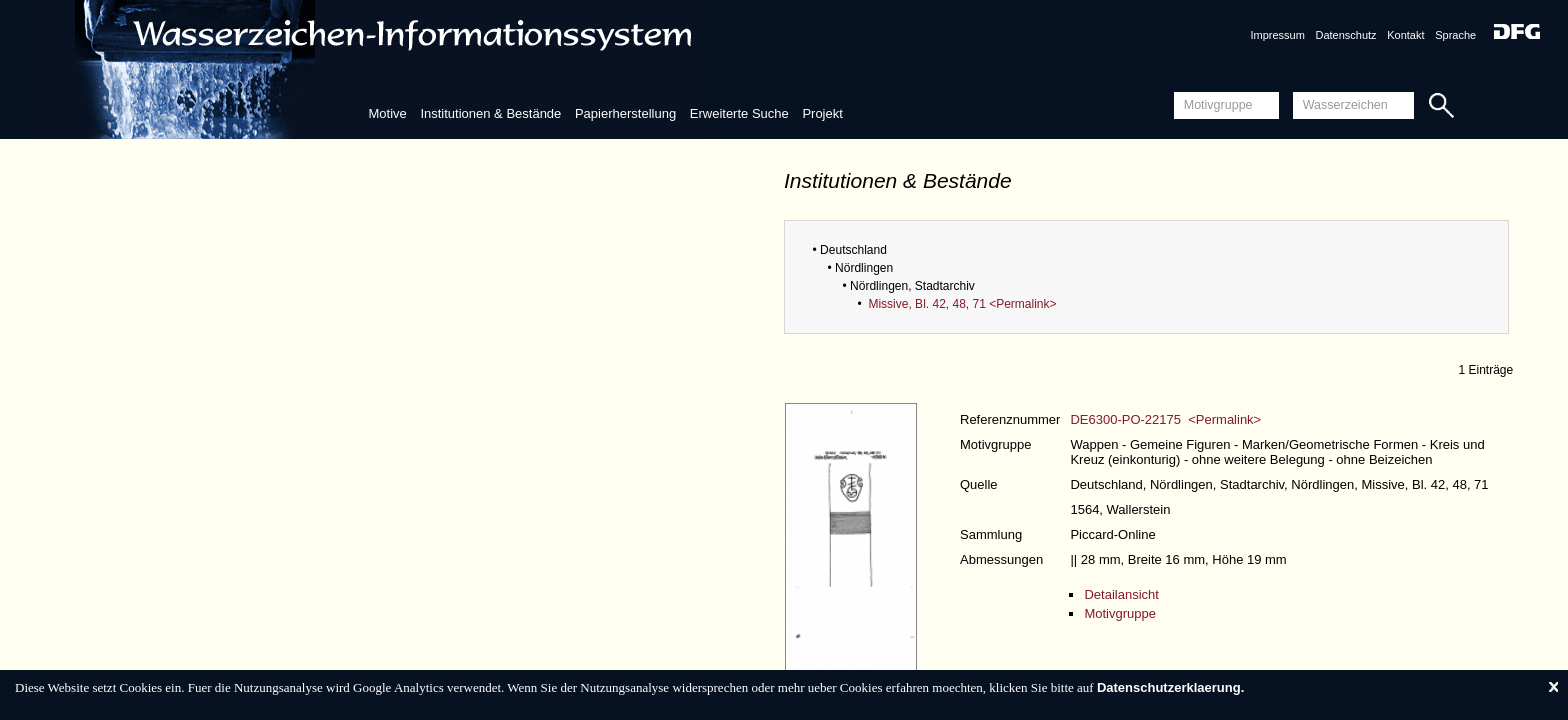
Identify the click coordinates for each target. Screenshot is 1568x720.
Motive (387, 113)
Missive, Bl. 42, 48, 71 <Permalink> (962, 304)
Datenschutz (1345, 35)
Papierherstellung (625, 113)
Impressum (1277, 35)
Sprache (1455, 35)
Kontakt (1405, 35)
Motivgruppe (1120, 613)
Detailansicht (1121, 594)
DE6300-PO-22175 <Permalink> (1165, 419)
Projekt (822, 113)
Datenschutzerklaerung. (1170, 687)
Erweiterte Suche (739, 113)
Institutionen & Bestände (490, 113)
